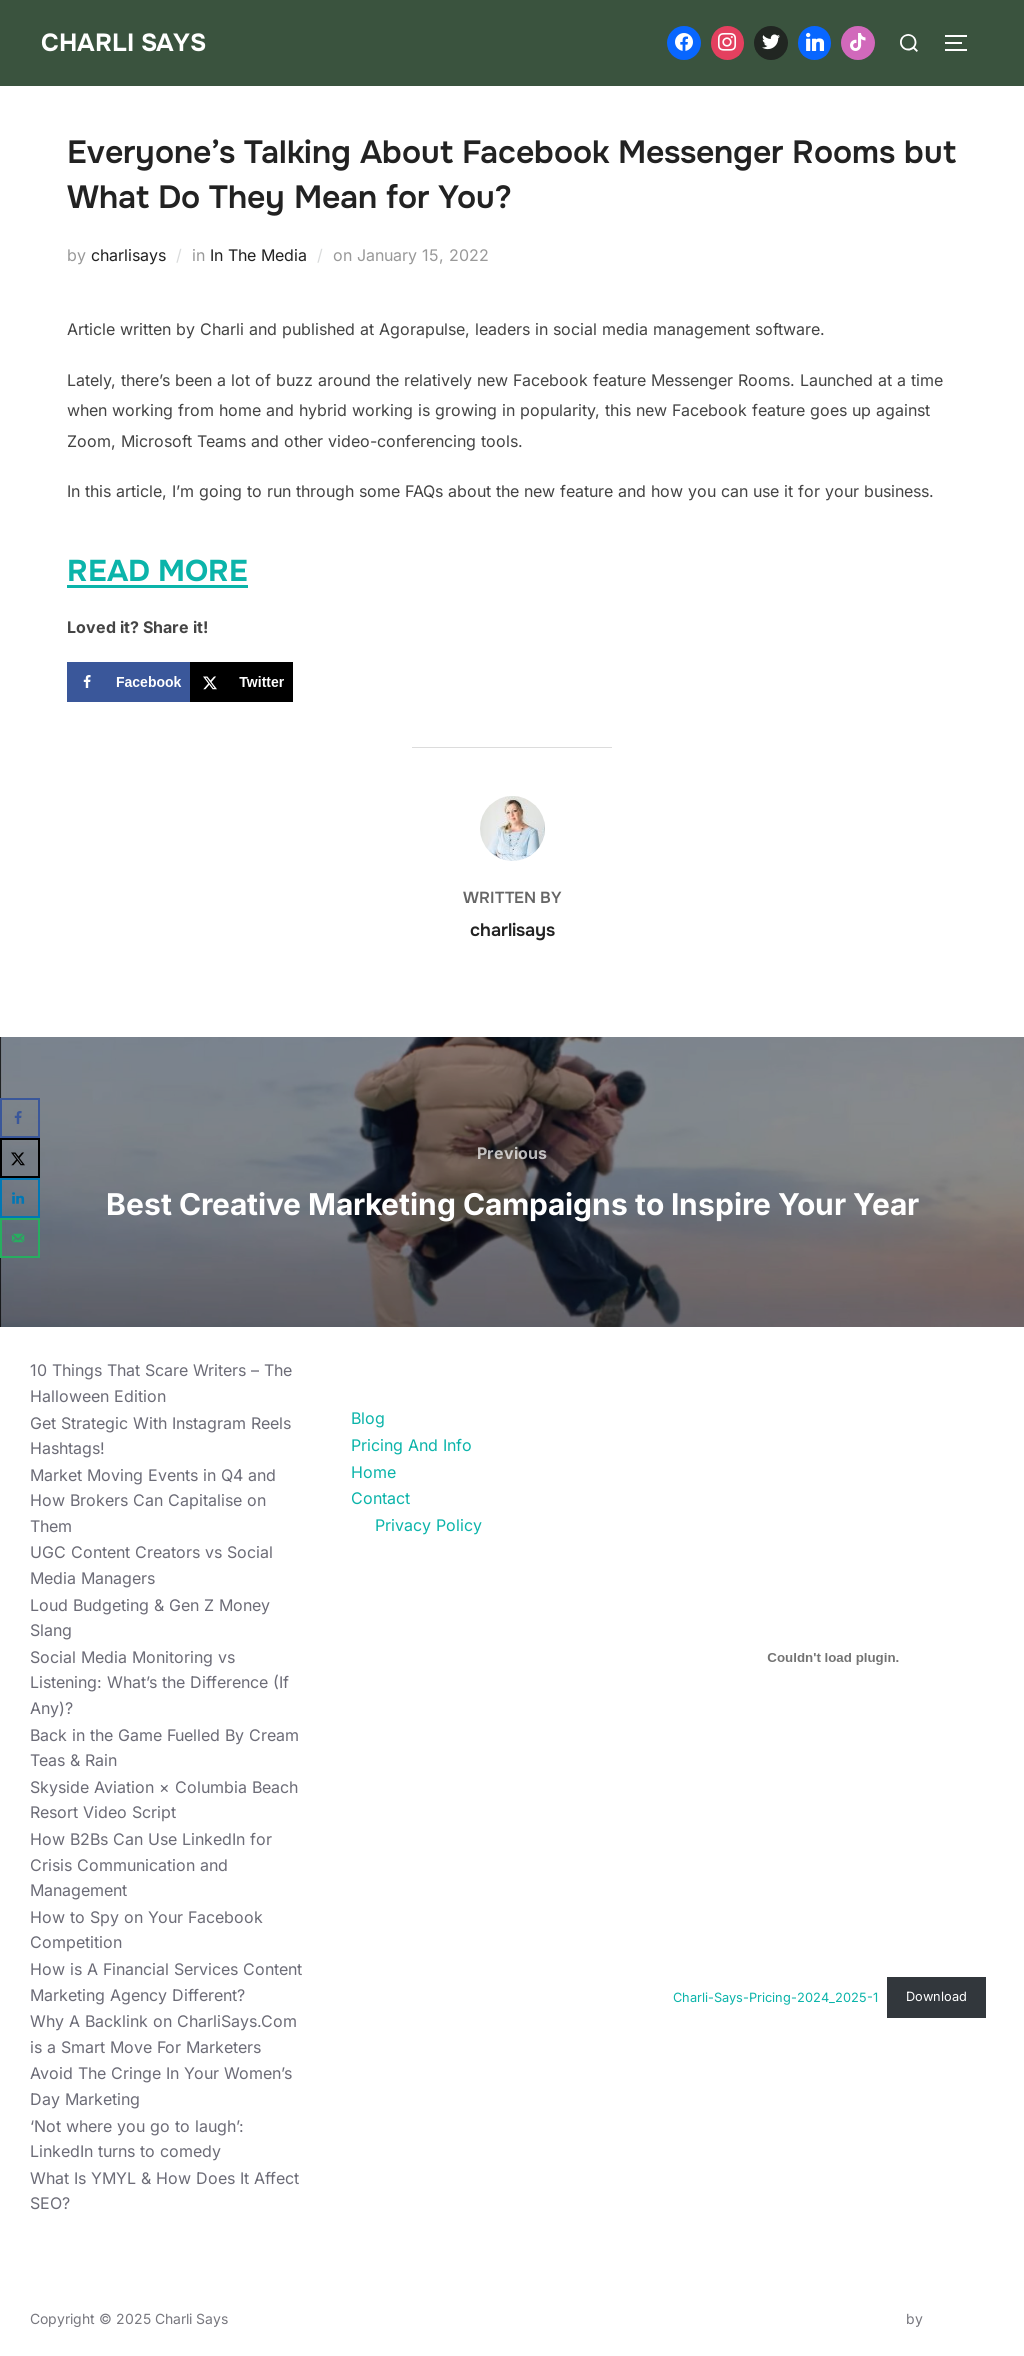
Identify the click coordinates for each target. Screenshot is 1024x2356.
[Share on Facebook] (128, 682)
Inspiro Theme (855, 2318)
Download (936, 1996)
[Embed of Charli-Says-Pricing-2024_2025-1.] (833, 1657)
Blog (368, 1418)
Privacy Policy (428, 1525)
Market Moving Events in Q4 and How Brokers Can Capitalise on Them (153, 1500)
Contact (380, 1498)
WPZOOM (960, 2318)
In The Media (258, 255)
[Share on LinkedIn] (20, 1198)
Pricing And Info (411, 1445)
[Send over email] (20, 1238)
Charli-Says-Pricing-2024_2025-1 (775, 1996)
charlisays (128, 255)
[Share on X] (241, 682)
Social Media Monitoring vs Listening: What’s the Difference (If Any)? (159, 1682)
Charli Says (126, 42)
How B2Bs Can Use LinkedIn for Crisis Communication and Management (151, 1864)
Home (373, 1472)
